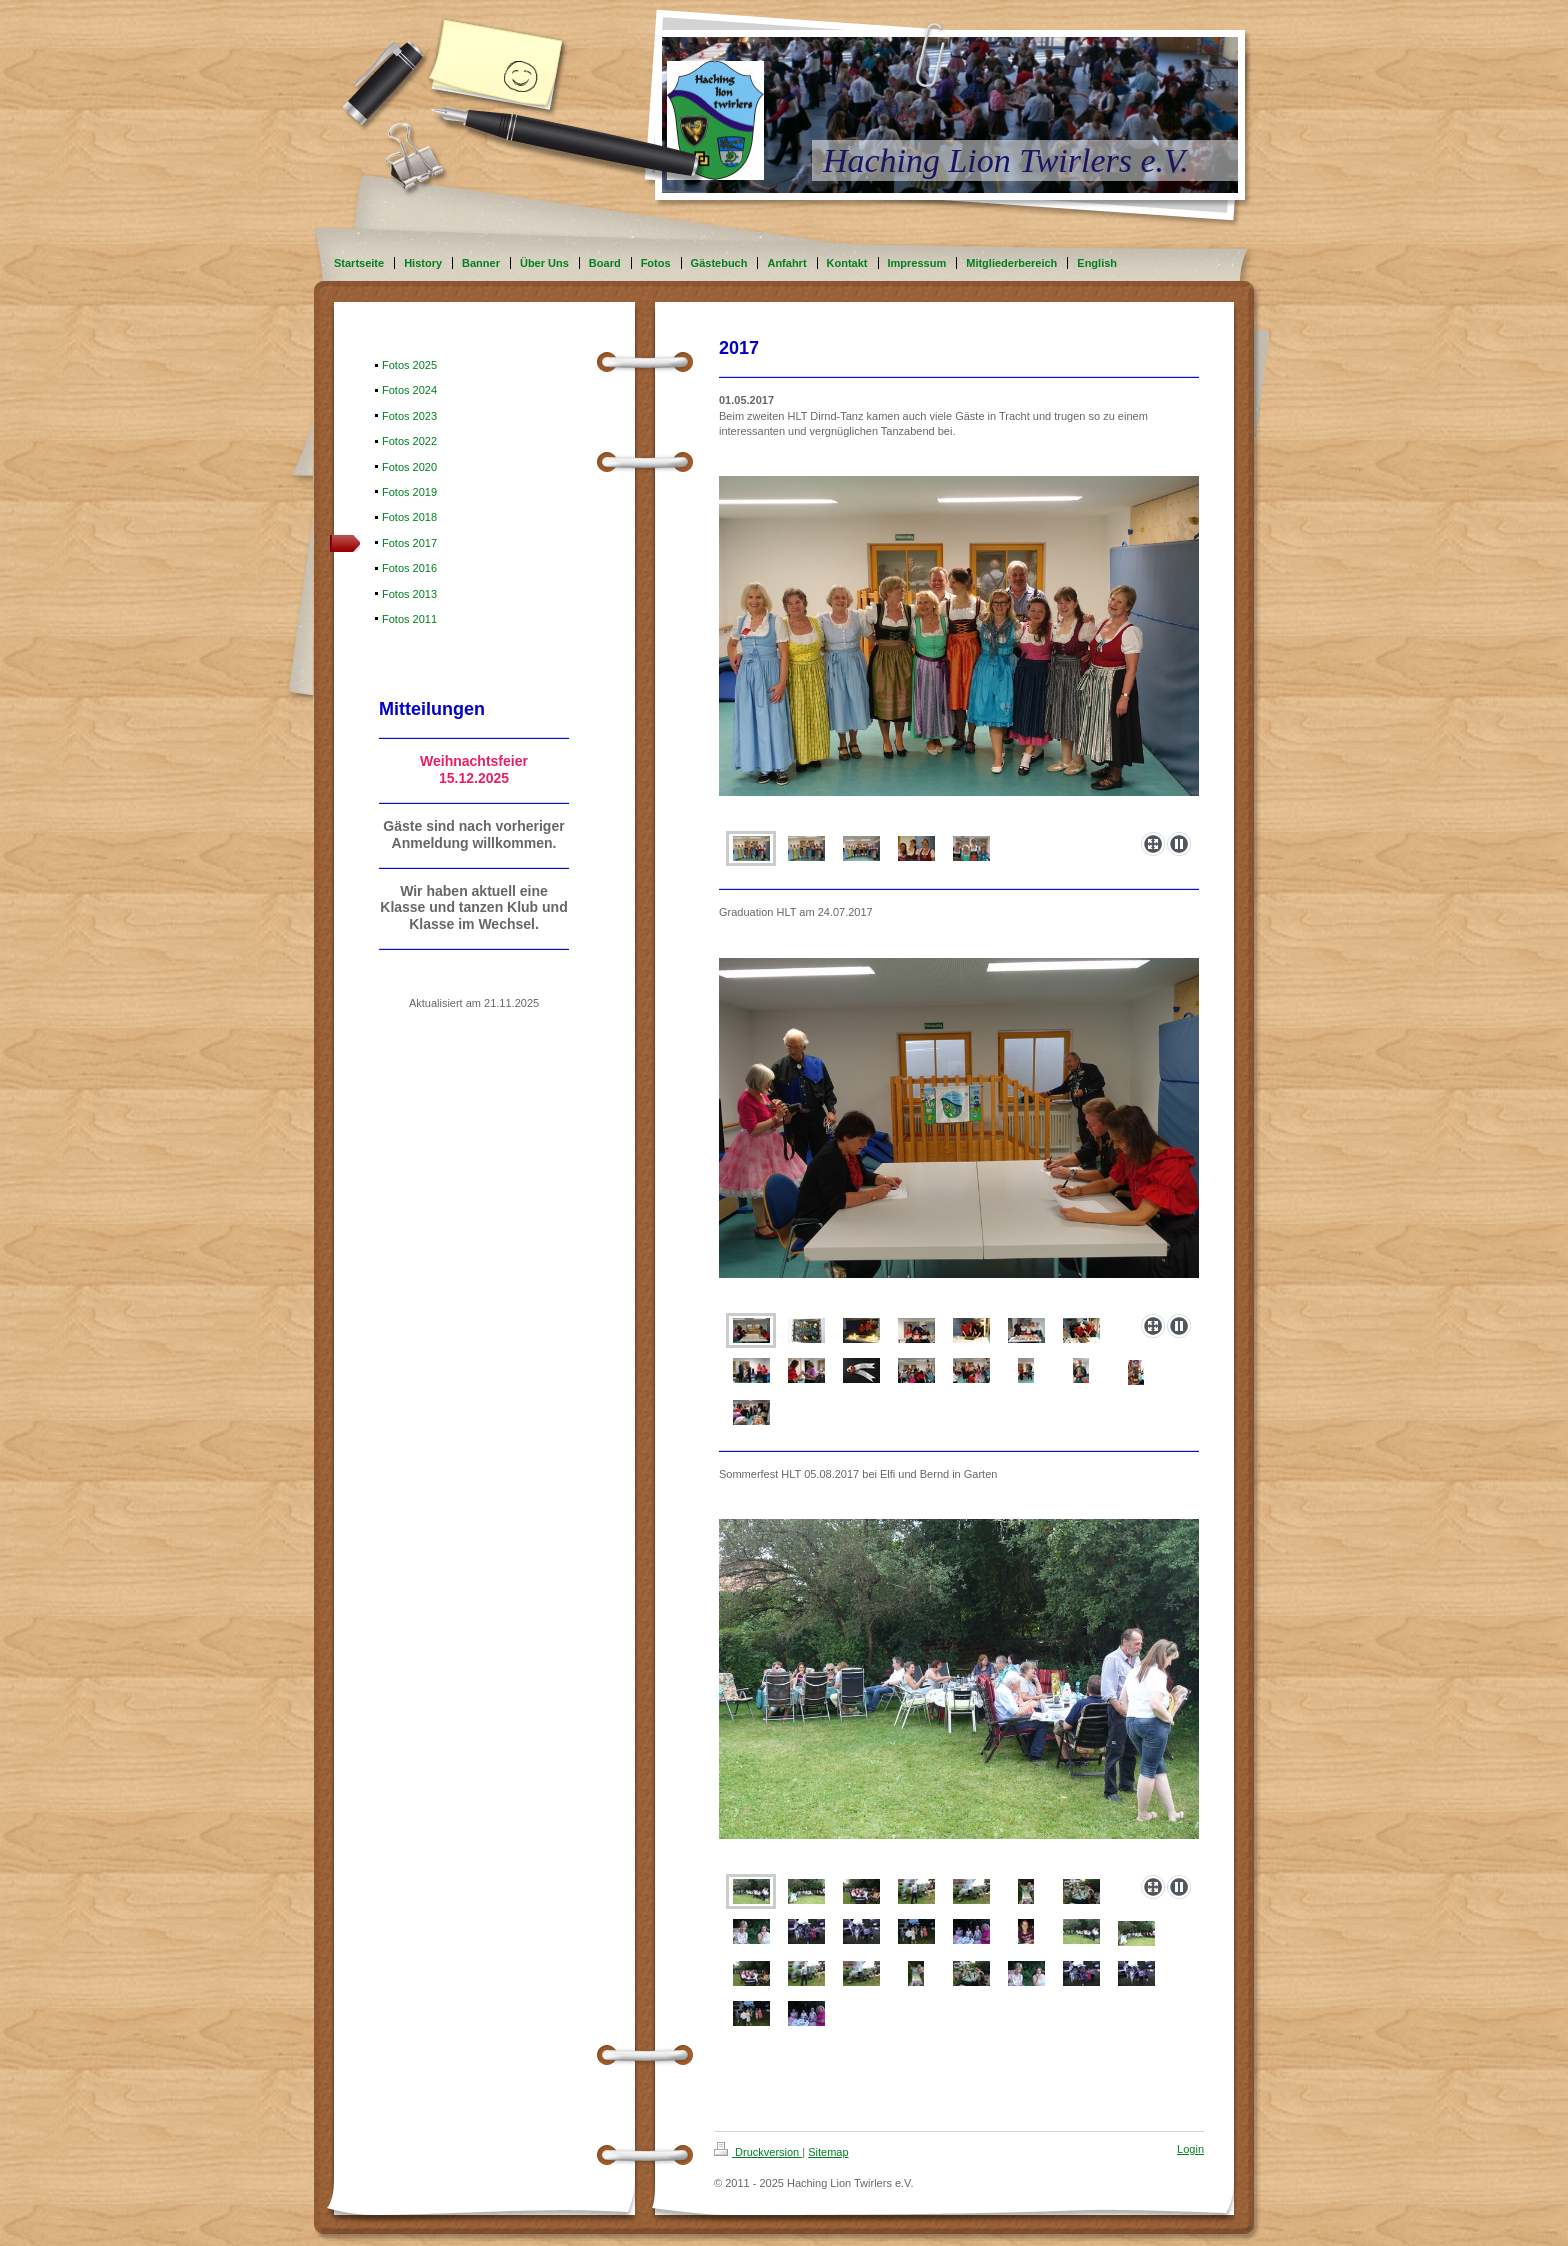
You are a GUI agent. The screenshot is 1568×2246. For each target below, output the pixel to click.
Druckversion (758, 2152)
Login (1190, 2149)
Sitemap (828, 2152)
